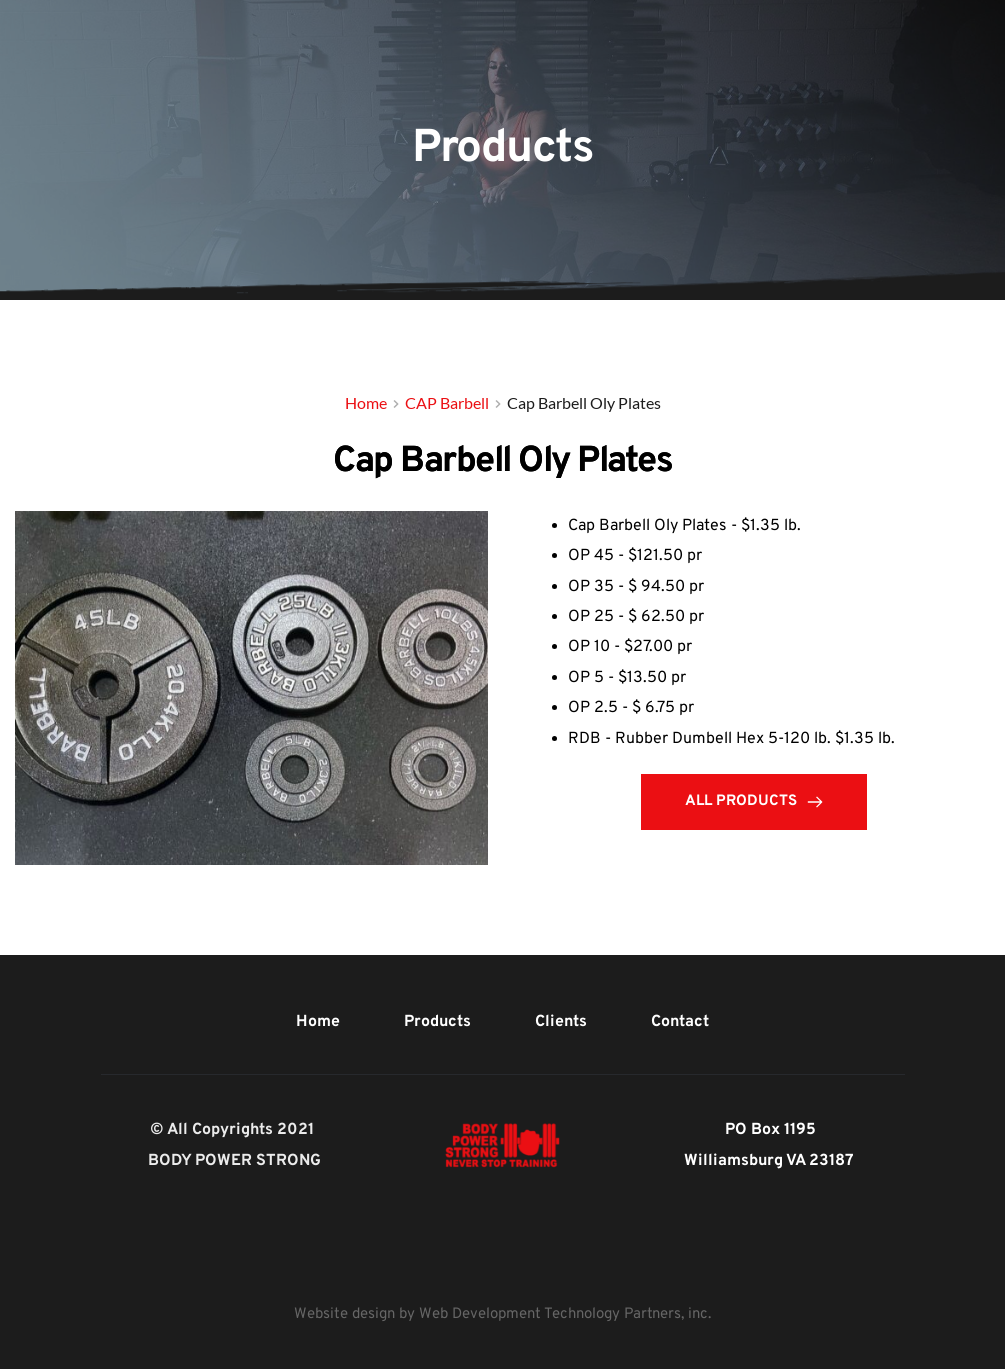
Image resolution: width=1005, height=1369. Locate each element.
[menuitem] (318, 1022)
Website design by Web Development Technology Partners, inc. (502, 1314)
